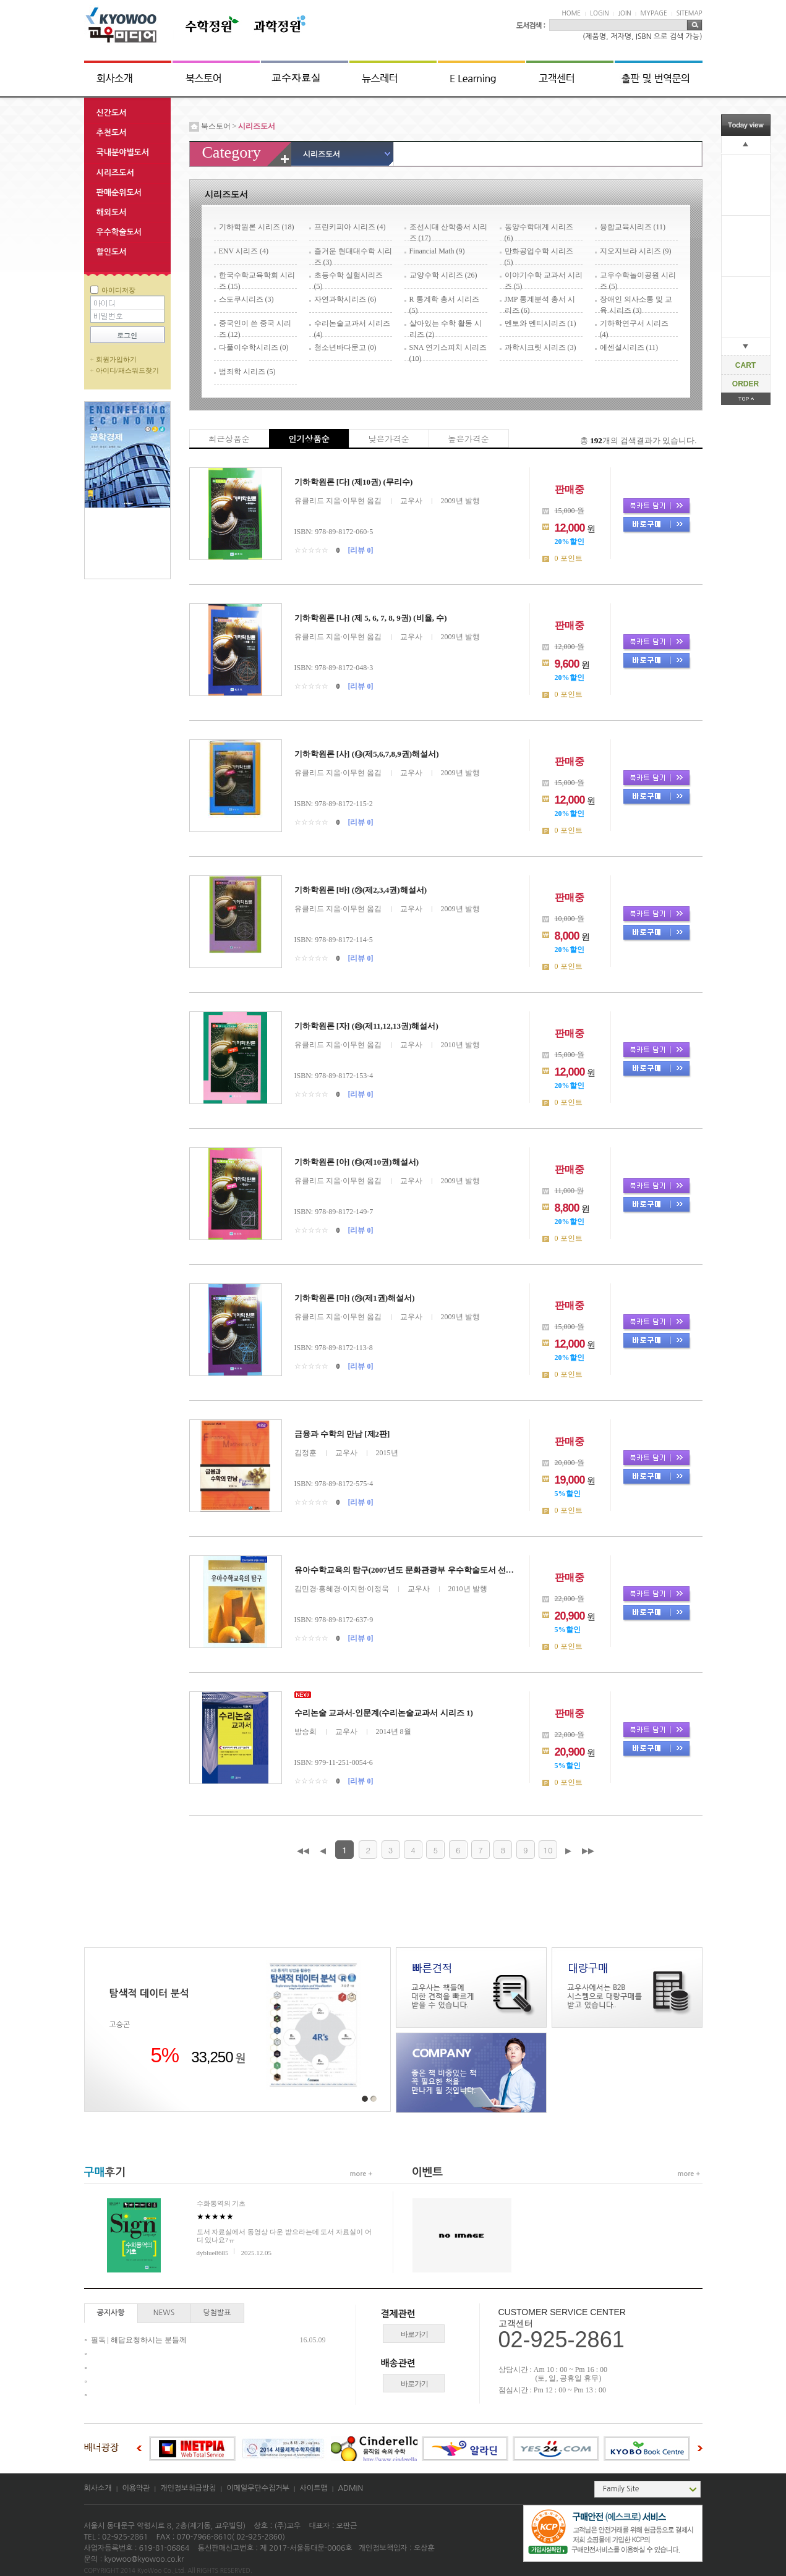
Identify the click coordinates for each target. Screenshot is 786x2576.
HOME (571, 13)
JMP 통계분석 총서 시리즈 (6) (540, 304)
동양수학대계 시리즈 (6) (539, 231)
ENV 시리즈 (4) (243, 251)
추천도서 (111, 133)
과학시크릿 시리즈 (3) (540, 347)
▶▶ (588, 1850)
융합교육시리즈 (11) (633, 227)
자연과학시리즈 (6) (345, 299)
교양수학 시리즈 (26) (443, 275)
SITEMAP (690, 13)
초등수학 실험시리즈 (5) (348, 280)
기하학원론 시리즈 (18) (256, 227)
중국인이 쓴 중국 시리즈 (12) (255, 328)
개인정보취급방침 (188, 2488)
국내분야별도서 (123, 152)
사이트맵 (314, 2488)
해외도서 (111, 212)
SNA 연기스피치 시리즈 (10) (448, 352)
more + (361, 2173)
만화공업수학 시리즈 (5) (539, 256)
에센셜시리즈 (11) (629, 347)
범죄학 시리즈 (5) (247, 371)
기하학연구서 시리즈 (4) (634, 328)
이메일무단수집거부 (257, 2488)
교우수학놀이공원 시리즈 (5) (638, 280)
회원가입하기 (116, 359)
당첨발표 (217, 2312)
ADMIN (350, 2488)
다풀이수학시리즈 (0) (254, 347)
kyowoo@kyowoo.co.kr (144, 2559)
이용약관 (136, 2488)
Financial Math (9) (437, 251)
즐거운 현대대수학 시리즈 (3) (353, 256)
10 (547, 1850)
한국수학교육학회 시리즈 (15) (257, 280)
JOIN (624, 13)
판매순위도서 (119, 193)
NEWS (164, 2312)
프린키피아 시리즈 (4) (350, 227)
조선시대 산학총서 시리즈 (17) (448, 231)
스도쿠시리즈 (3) (246, 299)
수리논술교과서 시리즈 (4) (352, 328)
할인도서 (111, 252)
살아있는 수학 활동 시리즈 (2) (445, 328)
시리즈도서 (115, 173)
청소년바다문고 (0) (345, 347)
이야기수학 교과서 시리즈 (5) (544, 280)
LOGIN (599, 13)
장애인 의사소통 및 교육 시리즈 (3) (636, 304)
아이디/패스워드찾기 (127, 370)
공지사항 (110, 2312)
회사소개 (98, 2488)
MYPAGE (654, 13)
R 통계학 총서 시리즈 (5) (444, 304)
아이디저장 (118, 290)
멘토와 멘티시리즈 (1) (540, 323)
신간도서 (111, 113)
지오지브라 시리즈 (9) (636, 251)
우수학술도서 (119, 232)
